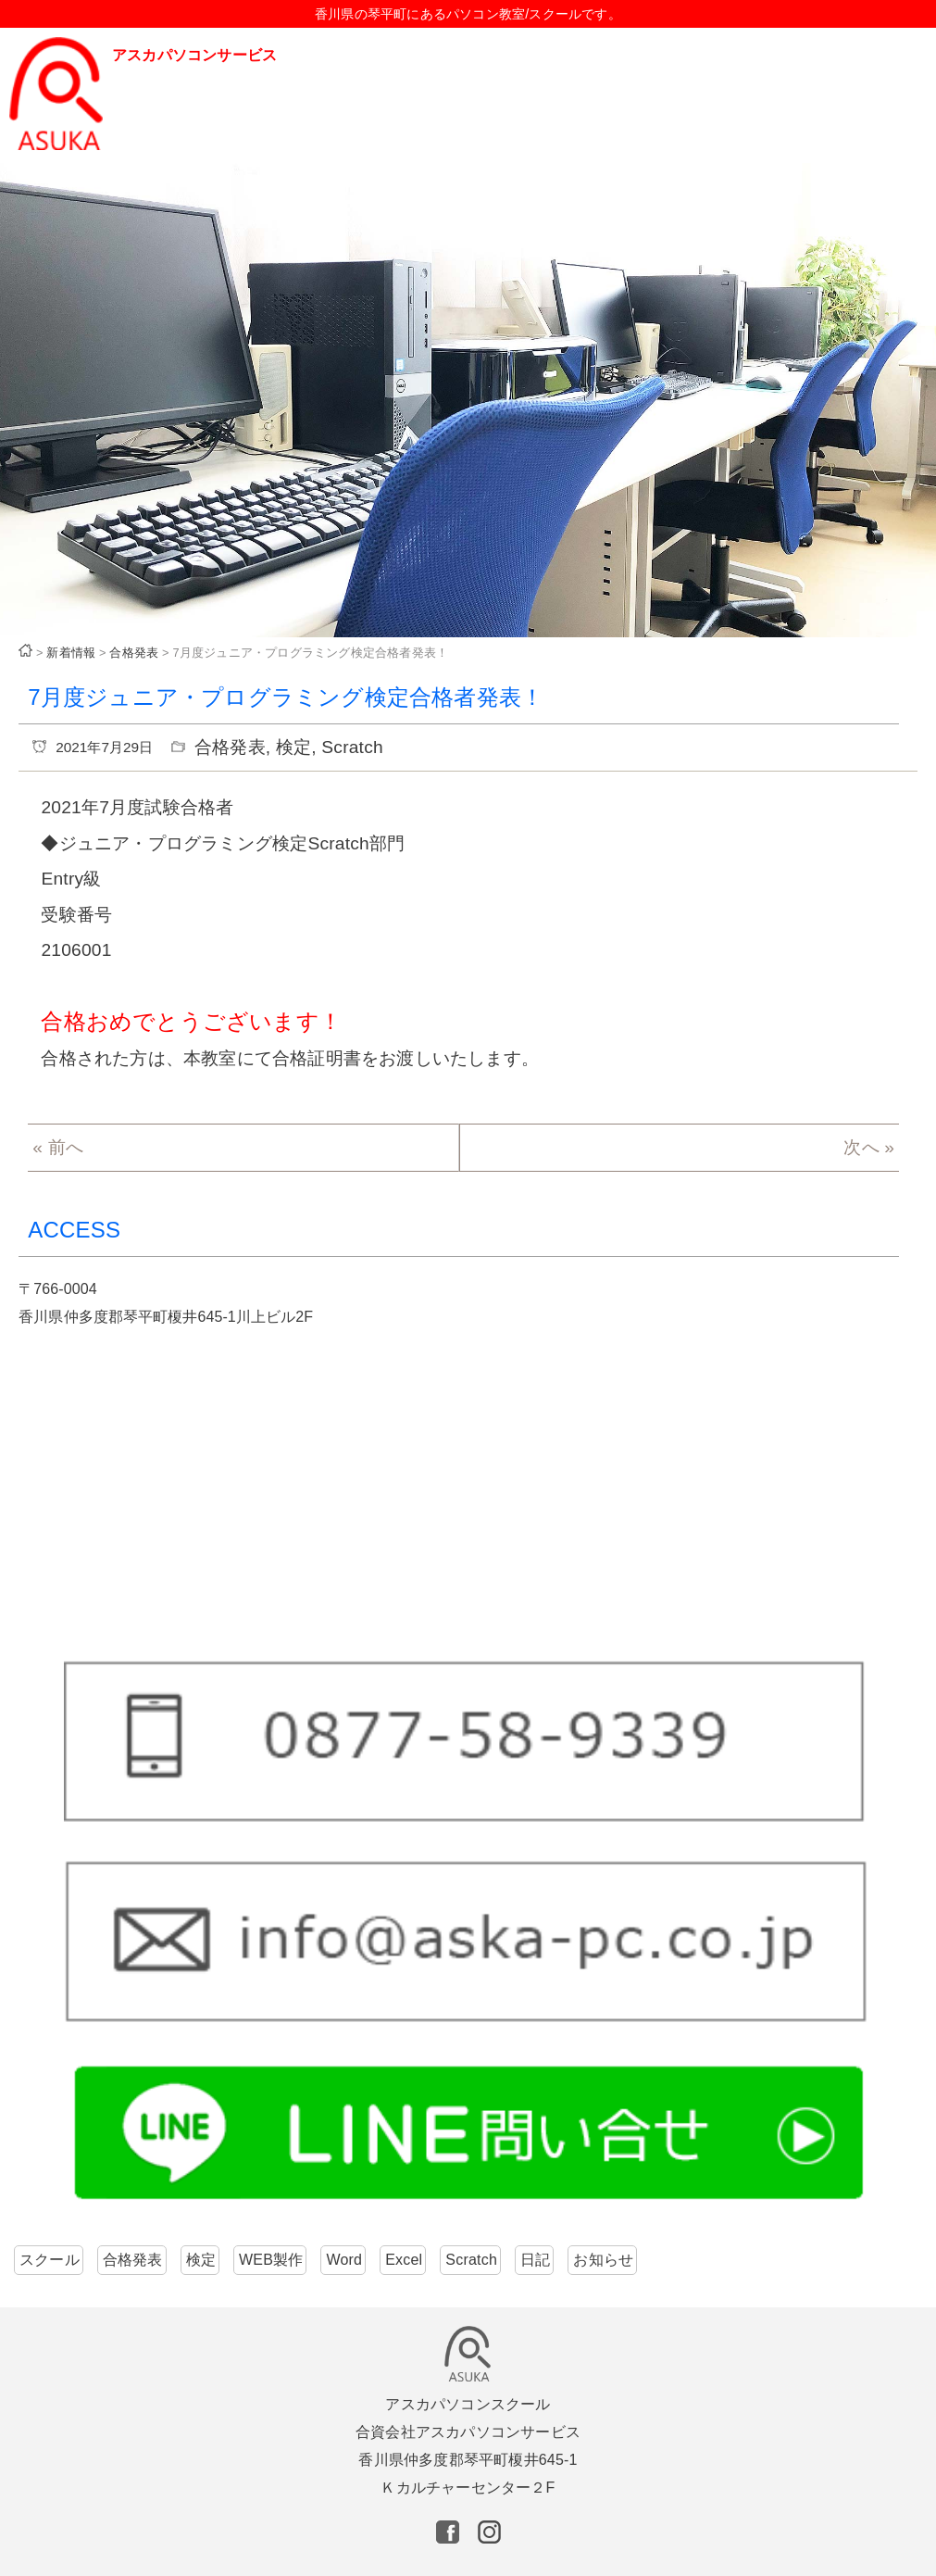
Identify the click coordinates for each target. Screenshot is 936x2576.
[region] (468, 400)
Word (344, 2260)
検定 (293, 747)
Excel (403, 2260)
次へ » (868, 1147)
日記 (535, 2260)
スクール (49, 2260)
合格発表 (230, 747)
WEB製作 (271, 2260)
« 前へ (57, 1147)
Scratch (351, 747)
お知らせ (603, 2260)
